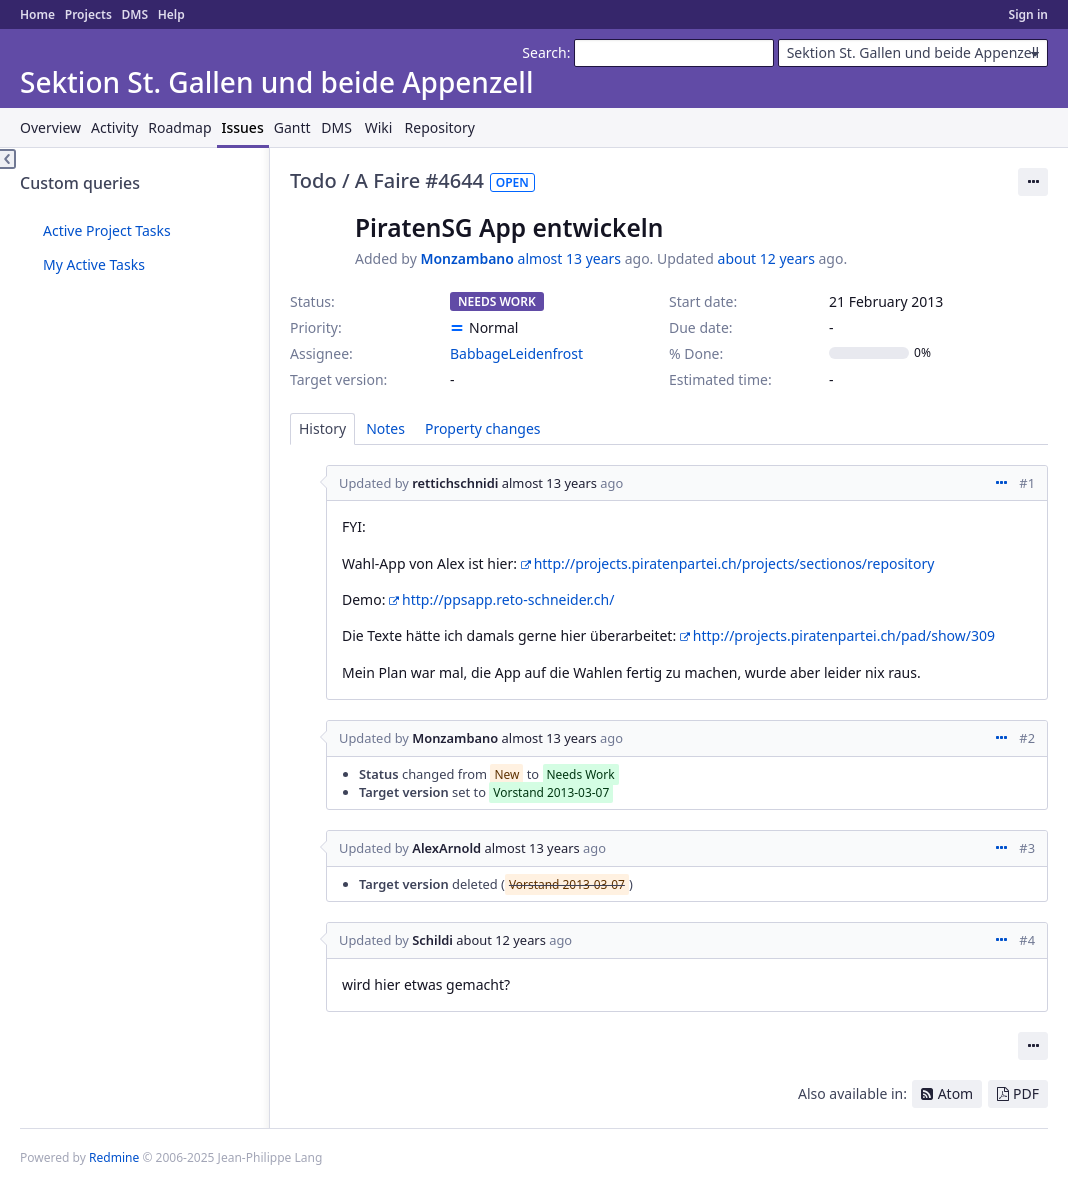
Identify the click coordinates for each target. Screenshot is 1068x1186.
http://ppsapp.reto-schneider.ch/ (508, 599)
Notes (385, 428)
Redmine (114, 1157)
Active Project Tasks (107, 230)
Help (171, 14)
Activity (114, 127)
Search (544, 52)
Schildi (432, 940)
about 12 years (766, 258)
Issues (243, 127)
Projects (88, 14)
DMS (134, 14)
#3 (1027, 848)
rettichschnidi (455, 483)
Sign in (1028, 14)
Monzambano (467, 258)
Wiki (379, 127)
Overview (50, 127)
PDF (1026, 1093)
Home (37, 14)
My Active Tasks (94, 264)
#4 (1027, 940)
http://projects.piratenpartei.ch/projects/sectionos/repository (734, 563)
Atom (956, 1093)
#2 (1027, 738)
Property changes (483, 428)
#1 (1027, 483)
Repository (440, 127)
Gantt (292, 127)
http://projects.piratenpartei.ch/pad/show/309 (844, 635)
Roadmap (179, 127)
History (322, 428)
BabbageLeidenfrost (516, 353)
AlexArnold (446, 848)
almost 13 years (569, 258)
